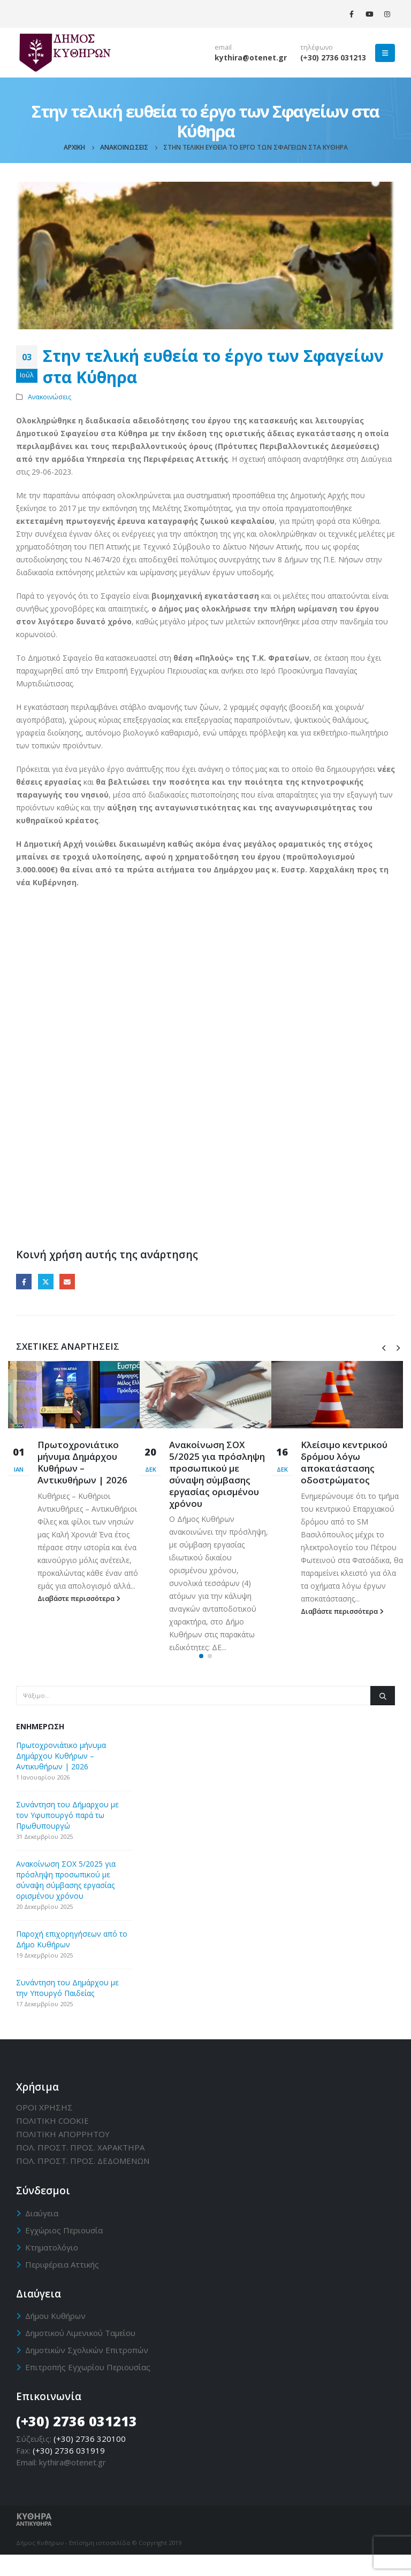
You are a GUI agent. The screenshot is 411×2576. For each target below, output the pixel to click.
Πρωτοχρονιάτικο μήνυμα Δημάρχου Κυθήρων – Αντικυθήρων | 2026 (82, 1462)
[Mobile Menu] (385, 53)
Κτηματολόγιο (51, 2268)
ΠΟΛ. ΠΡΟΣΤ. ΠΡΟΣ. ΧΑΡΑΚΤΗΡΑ (80, 2168)
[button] (201, 1677)
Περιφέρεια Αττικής (62, 2285)
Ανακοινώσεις (49, 396)
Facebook (24, 1281)
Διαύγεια (41, 2234)
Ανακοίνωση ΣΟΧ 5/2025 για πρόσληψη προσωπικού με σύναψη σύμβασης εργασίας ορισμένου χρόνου (217, 1473)
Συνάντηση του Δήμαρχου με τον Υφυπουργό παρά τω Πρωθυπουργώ (67, 1836)
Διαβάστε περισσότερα (78, 1598)
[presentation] (384, 1347)
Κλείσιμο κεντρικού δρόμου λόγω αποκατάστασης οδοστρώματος (344, 1462)
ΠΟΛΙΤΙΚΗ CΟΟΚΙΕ (52, 2142)
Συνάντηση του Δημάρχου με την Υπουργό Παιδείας (67, 2008)
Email (67, 1281)
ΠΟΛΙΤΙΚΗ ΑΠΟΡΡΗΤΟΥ (63, 2155)
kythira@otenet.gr (251, 57)
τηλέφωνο (316, 47)
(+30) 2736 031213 (333, 57)
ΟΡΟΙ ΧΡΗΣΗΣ (44, 2128)
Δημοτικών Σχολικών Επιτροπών (86, 2371)
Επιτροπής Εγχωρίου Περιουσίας (87, 2388)
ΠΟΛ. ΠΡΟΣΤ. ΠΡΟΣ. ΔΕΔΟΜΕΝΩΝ (82, 2182)
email (223, 47)
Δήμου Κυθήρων (55, 2337)
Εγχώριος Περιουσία (64, 2251)
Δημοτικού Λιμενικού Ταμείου (80, 2354)
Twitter (46, 1281)
